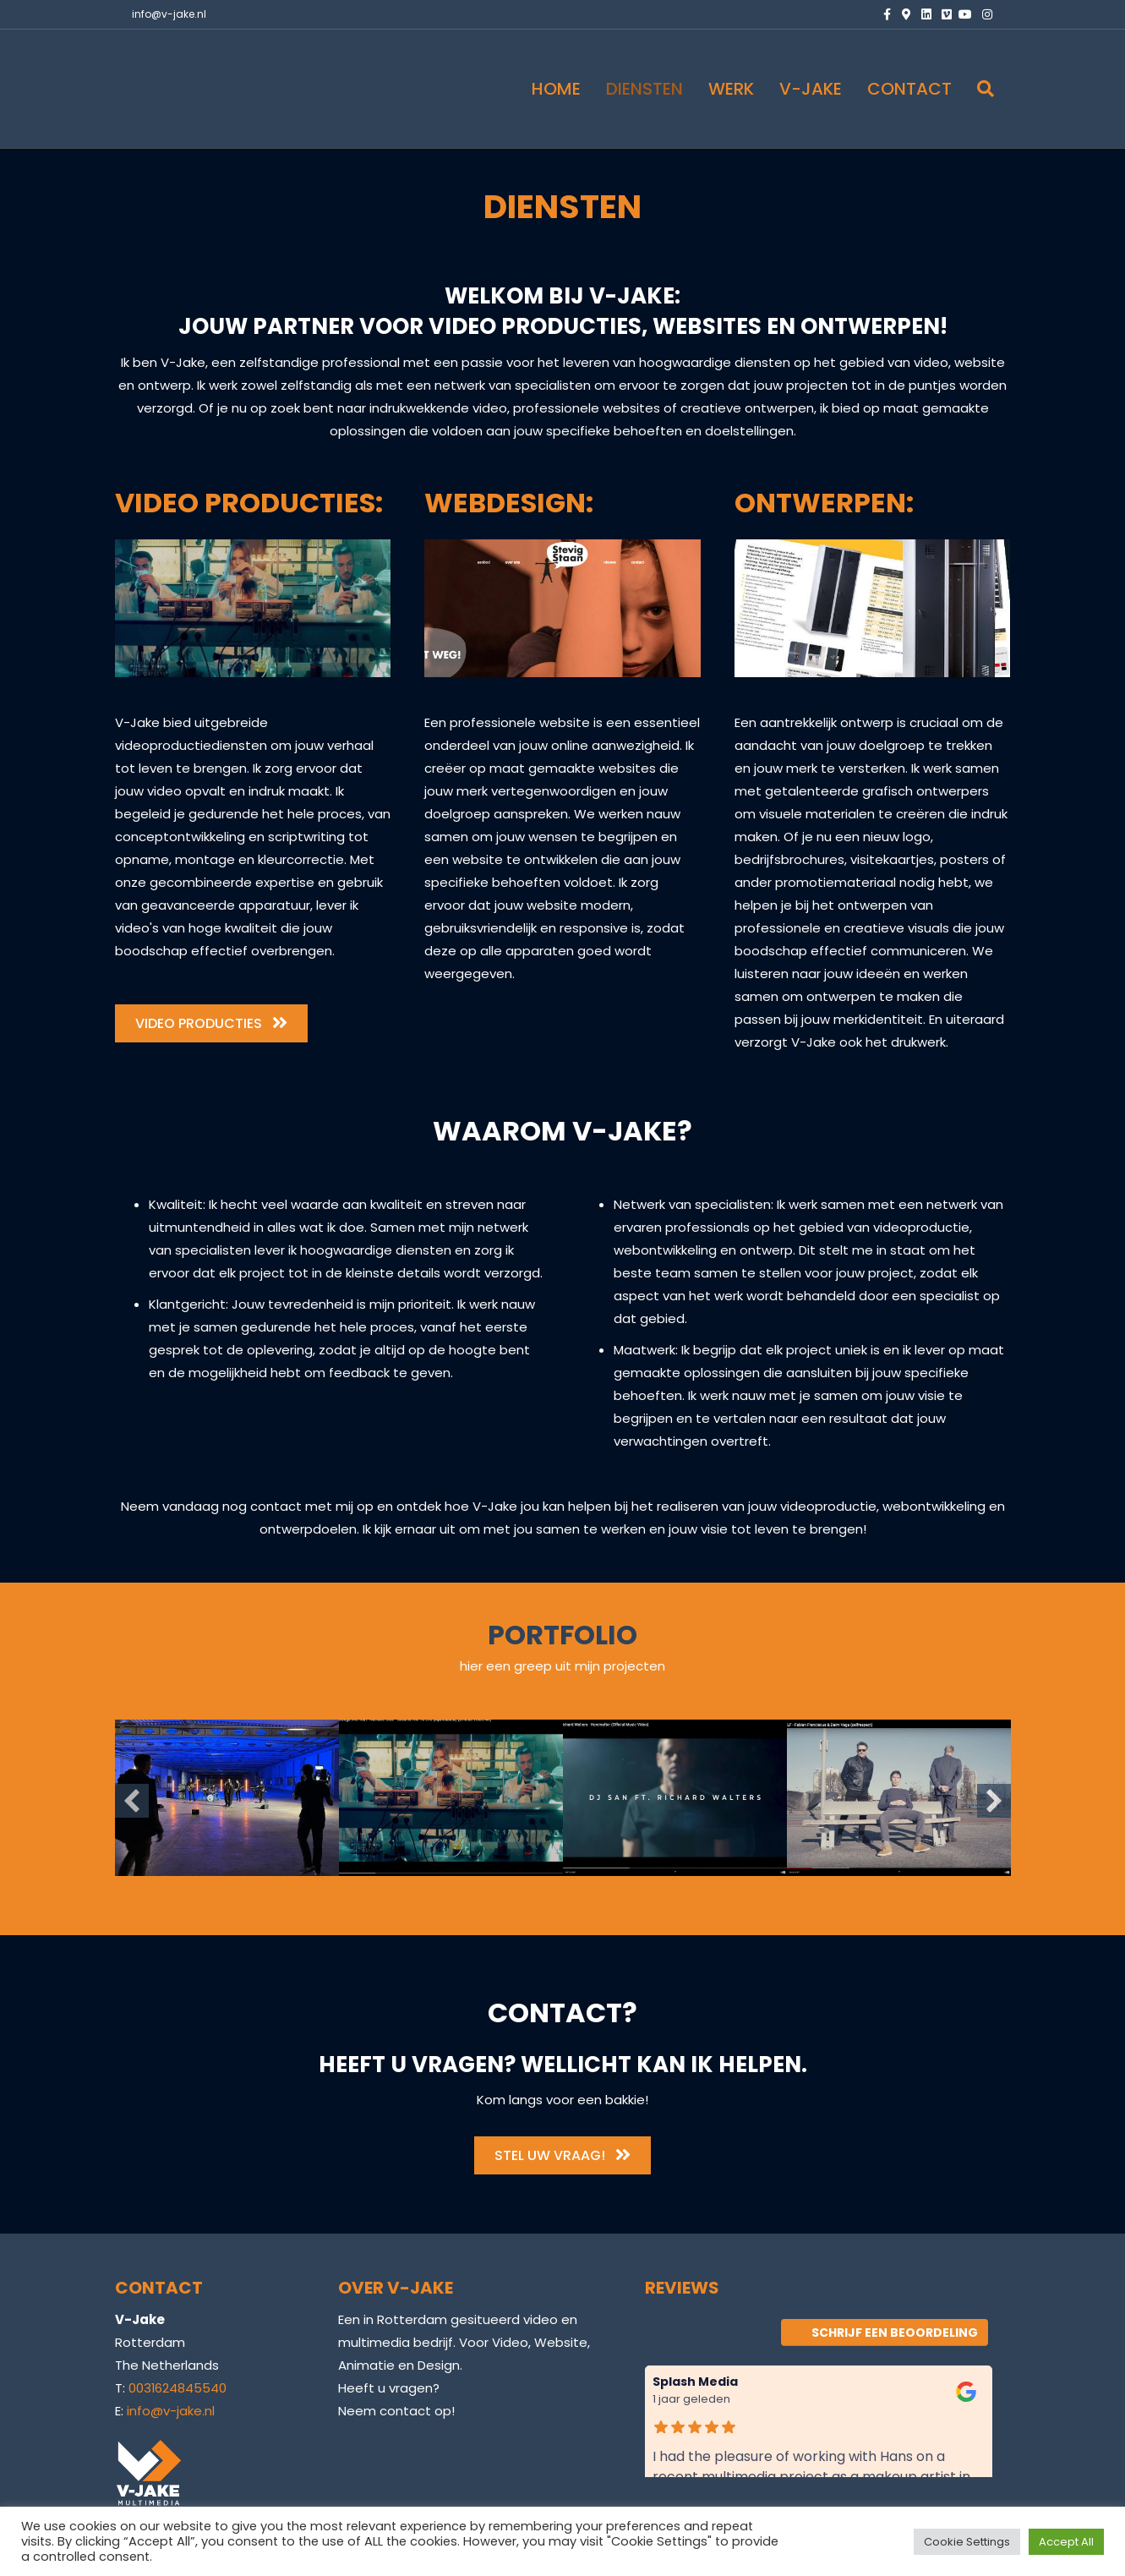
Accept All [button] (1066, 2542)
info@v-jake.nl (169, 14)
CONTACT (909, 89)
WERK (731, 89)
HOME (556, 89)
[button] (132, 1801)
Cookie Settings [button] (967, 2542)
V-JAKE (810, 89)
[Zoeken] (979, 88)
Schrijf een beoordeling (884, 2332)
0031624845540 (177, 2388)
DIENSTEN (644, 89)
